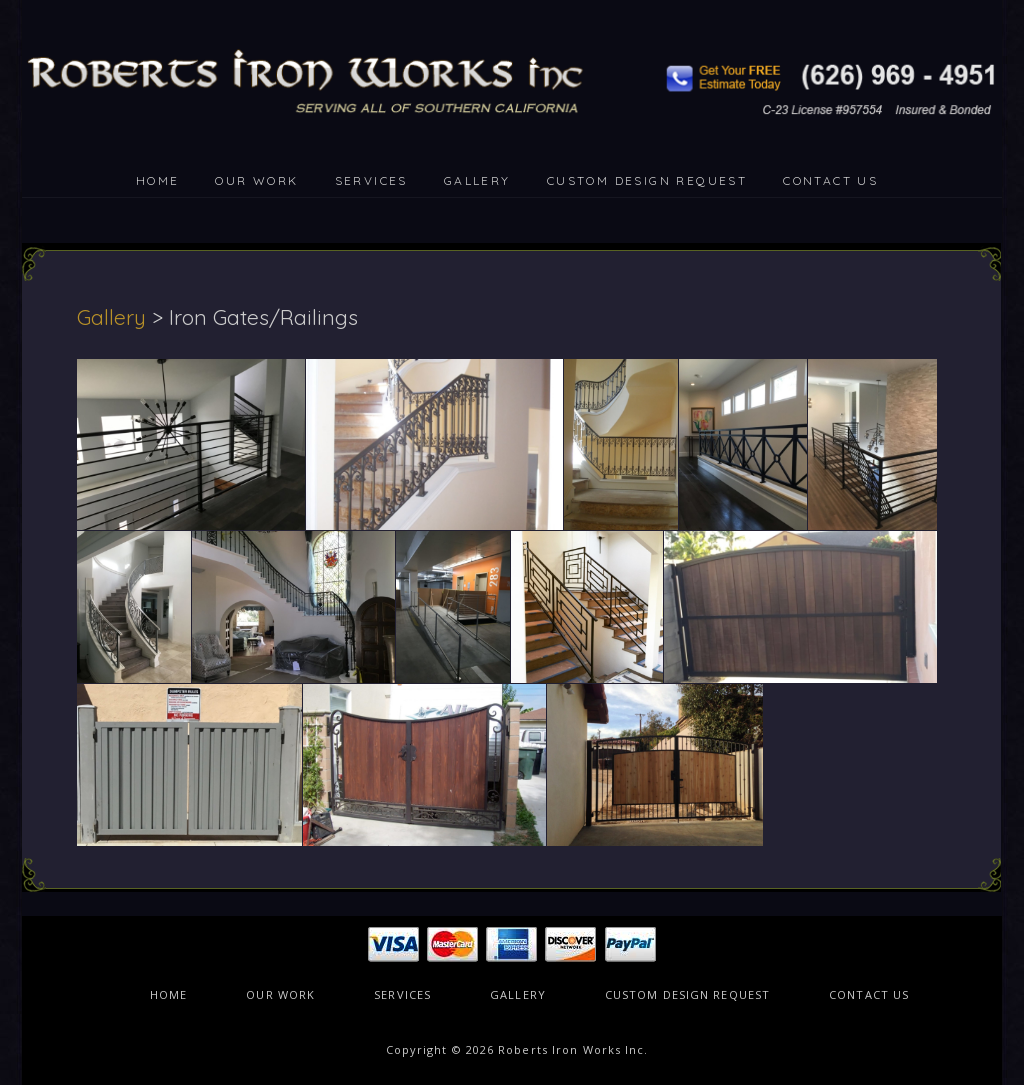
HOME (158, 180)
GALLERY (477, 180)
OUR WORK (256, 180)
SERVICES (371, 180)
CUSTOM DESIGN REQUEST (647, 180)
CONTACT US (830, 180)
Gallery (111, 317)
